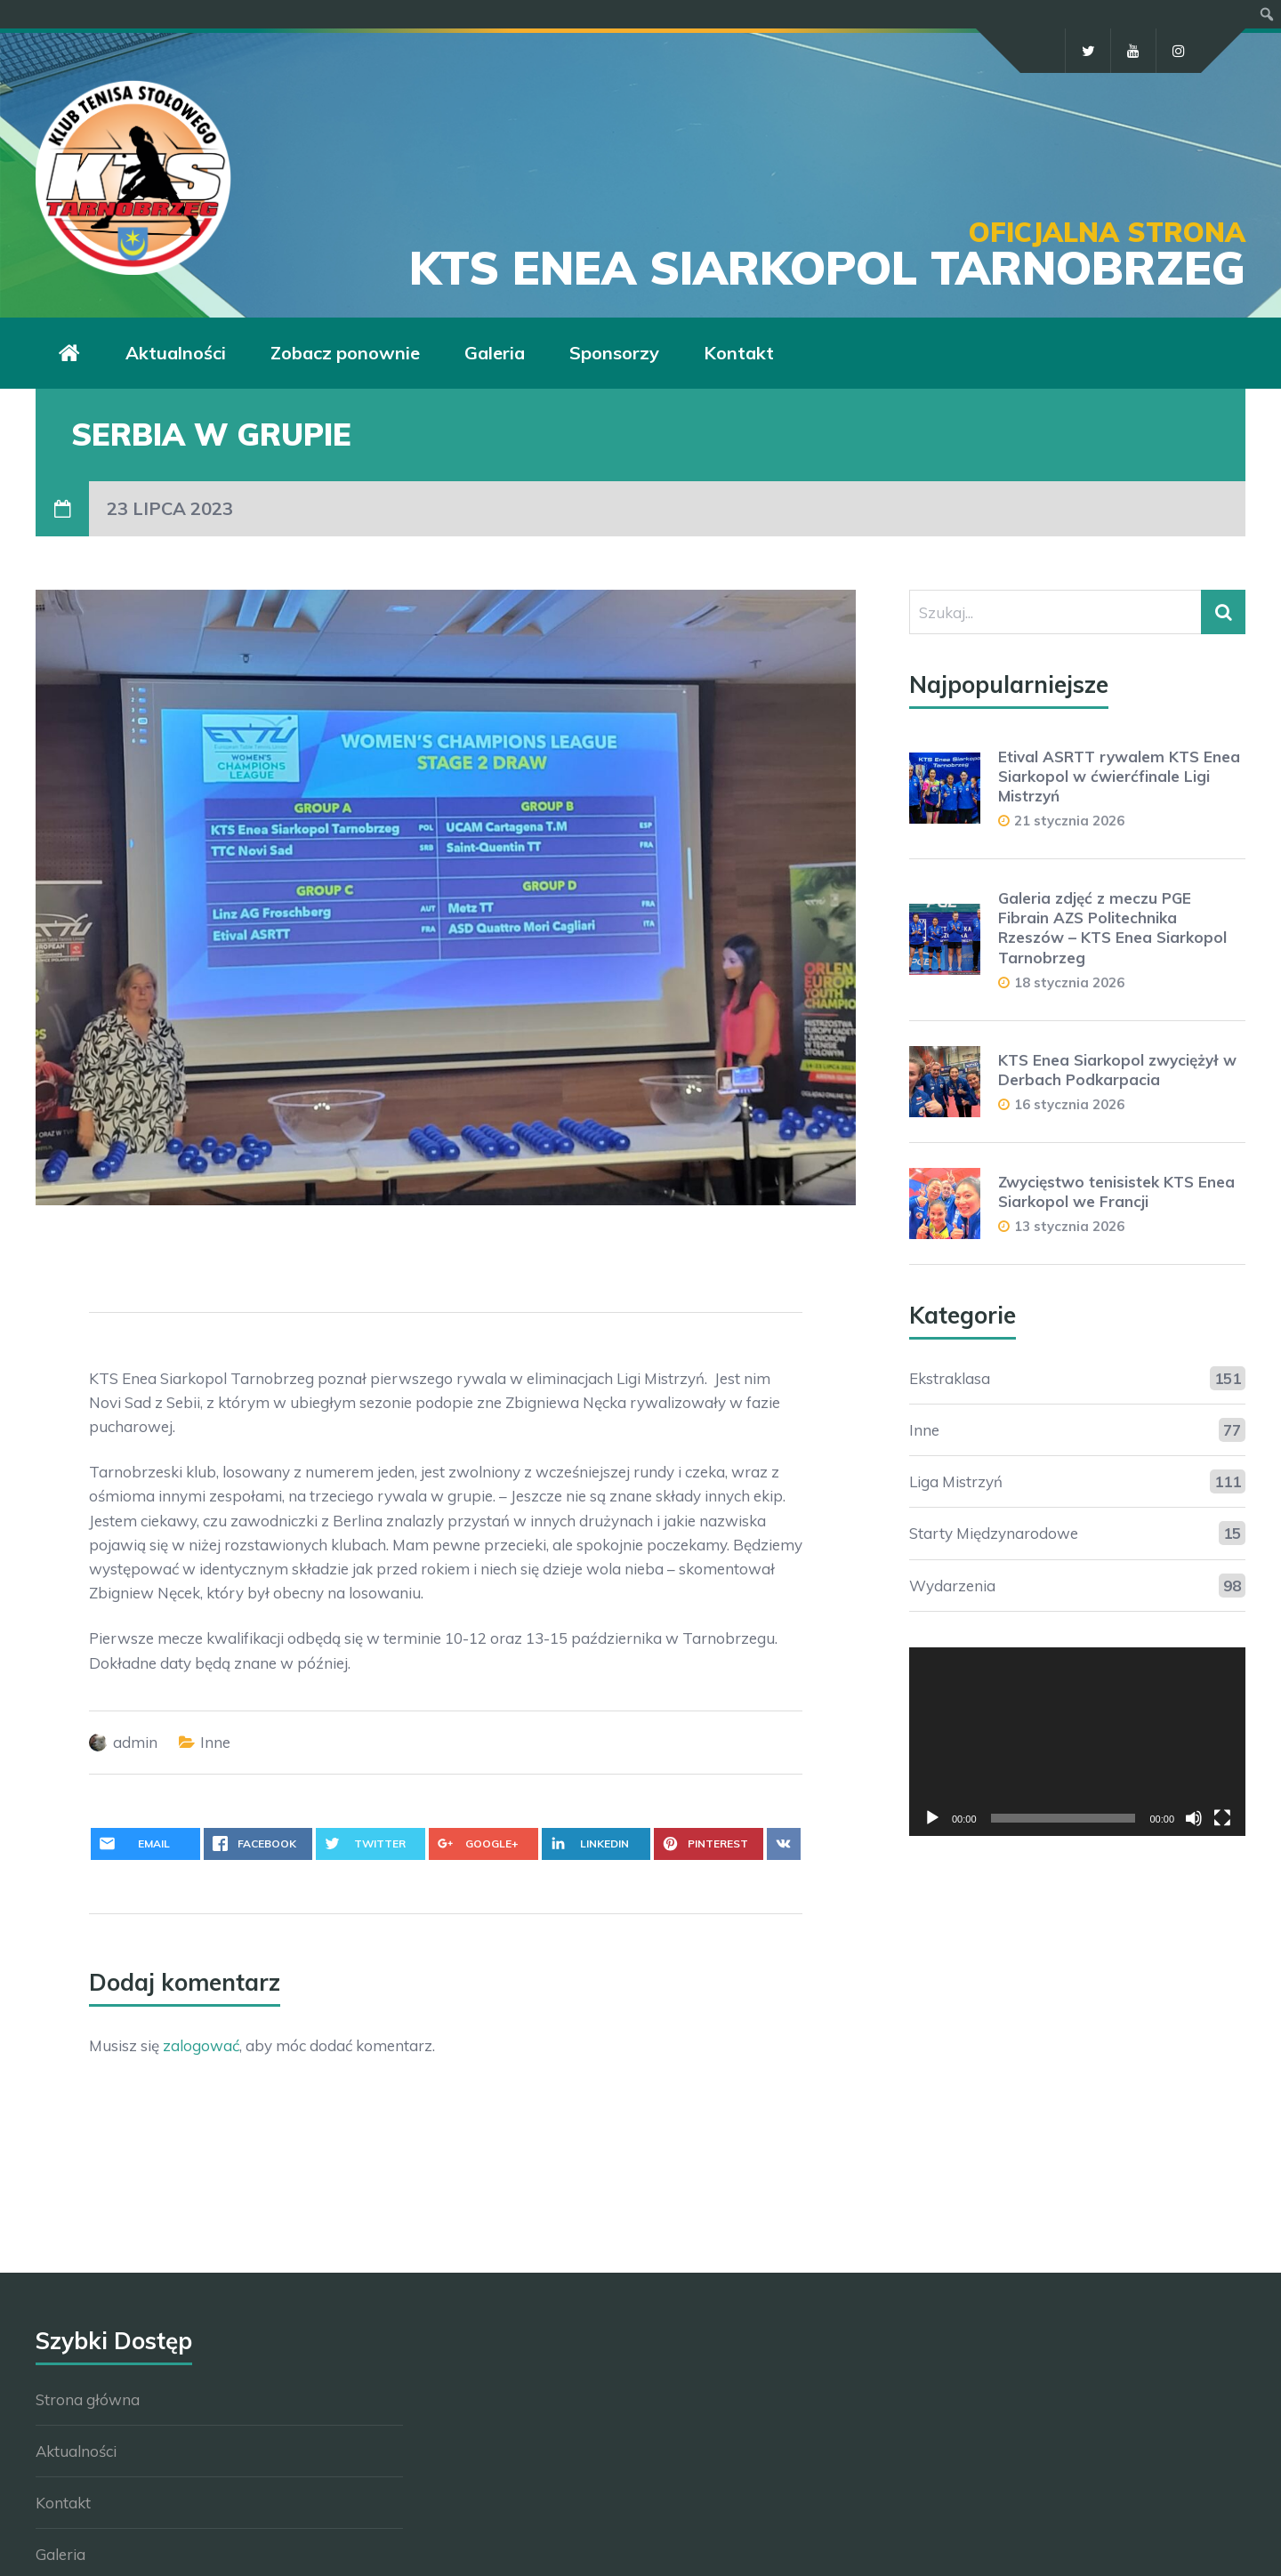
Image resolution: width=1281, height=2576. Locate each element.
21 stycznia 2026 (1069, 820)
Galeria (494, 353)
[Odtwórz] (932, 1818)
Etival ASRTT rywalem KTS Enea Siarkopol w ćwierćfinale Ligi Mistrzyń (1119, 776)
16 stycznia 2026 (1069, 1104)
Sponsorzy (614, 353)
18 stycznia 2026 (1069, 982)
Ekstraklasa (949, 1378)
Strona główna (88, 2399)
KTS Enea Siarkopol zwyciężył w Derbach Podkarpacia (1117, 1070)
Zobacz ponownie (345, 353)
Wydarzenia (952, 1585)
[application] (1077, 1742)
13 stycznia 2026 (1069, 1226)
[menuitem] (1267, 14)
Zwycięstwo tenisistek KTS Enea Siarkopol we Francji (1116, 1191)
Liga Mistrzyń (956, 1481)
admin (135, 1742)
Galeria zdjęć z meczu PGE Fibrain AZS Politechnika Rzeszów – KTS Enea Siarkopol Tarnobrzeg (1112, 927)
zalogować (201, 2045)
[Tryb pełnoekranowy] (1222, 1818)
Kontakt (739, 353)
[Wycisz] (1194, 1818)
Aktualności (175, 353)
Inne (215, 1742)
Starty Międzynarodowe (993, 1533)
